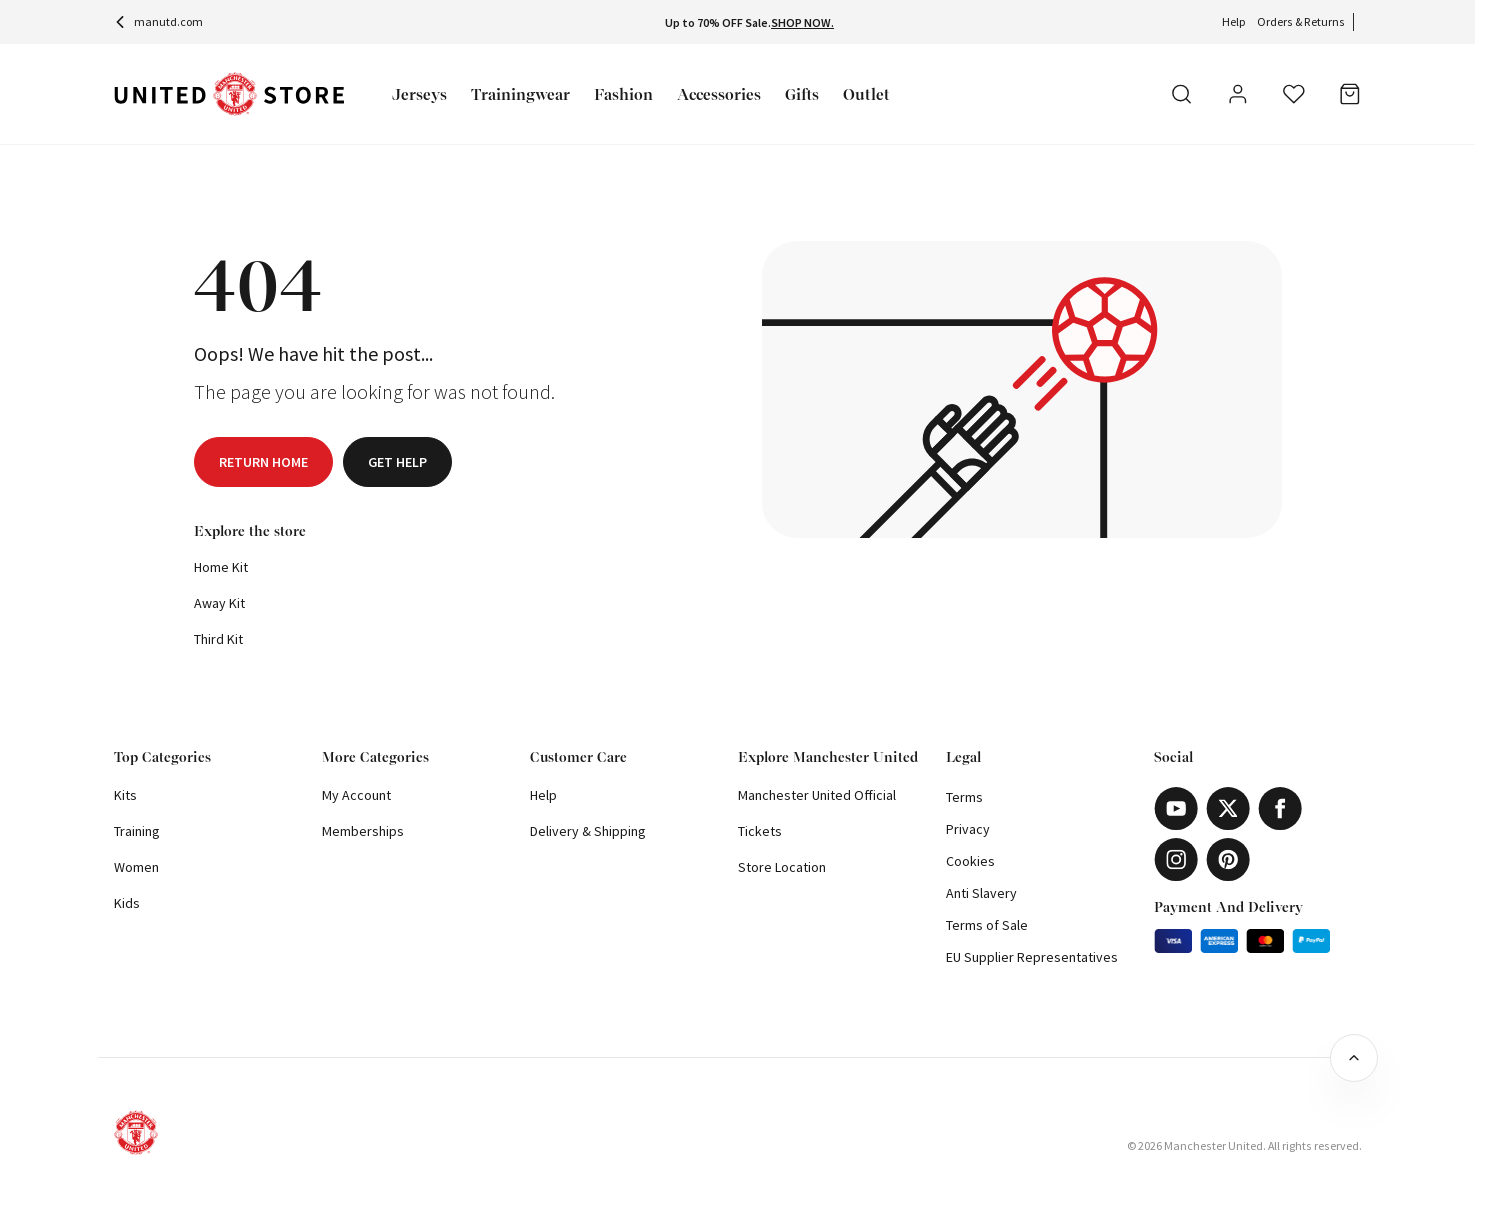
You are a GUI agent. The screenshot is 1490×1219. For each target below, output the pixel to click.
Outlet (866, 94)
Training (137, 831)
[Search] (1182, 94)
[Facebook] (1280, 808)
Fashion (623, 94)
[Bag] (1350, 94)
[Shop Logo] (229, 94)
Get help (397, 462)
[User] (1238, 97)
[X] (1228, 808)
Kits (125, 795)
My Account (356, 795)
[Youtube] (1176, 808)
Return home (263, 462)
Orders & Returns (1301, 21)
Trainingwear (520, 94)
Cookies (970, 861)
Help (1233, 21)
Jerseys (419, 94)
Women (136, 867)
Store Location (782, 867)
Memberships (363, 831)
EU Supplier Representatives (1032, 957)
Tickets (760, 831)
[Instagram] (1176, 859)
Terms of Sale (987, 925)
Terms (964, 797)
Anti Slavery (981, 893)
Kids (127, 903)
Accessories (719, 94)
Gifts (802, 94)
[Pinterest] (1228, 859)
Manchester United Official (817, 795)
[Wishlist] (1294, 94)
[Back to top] (1354, 1058)
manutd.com (158, 21)
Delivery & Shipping (588, 831)
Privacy (968, 829)
